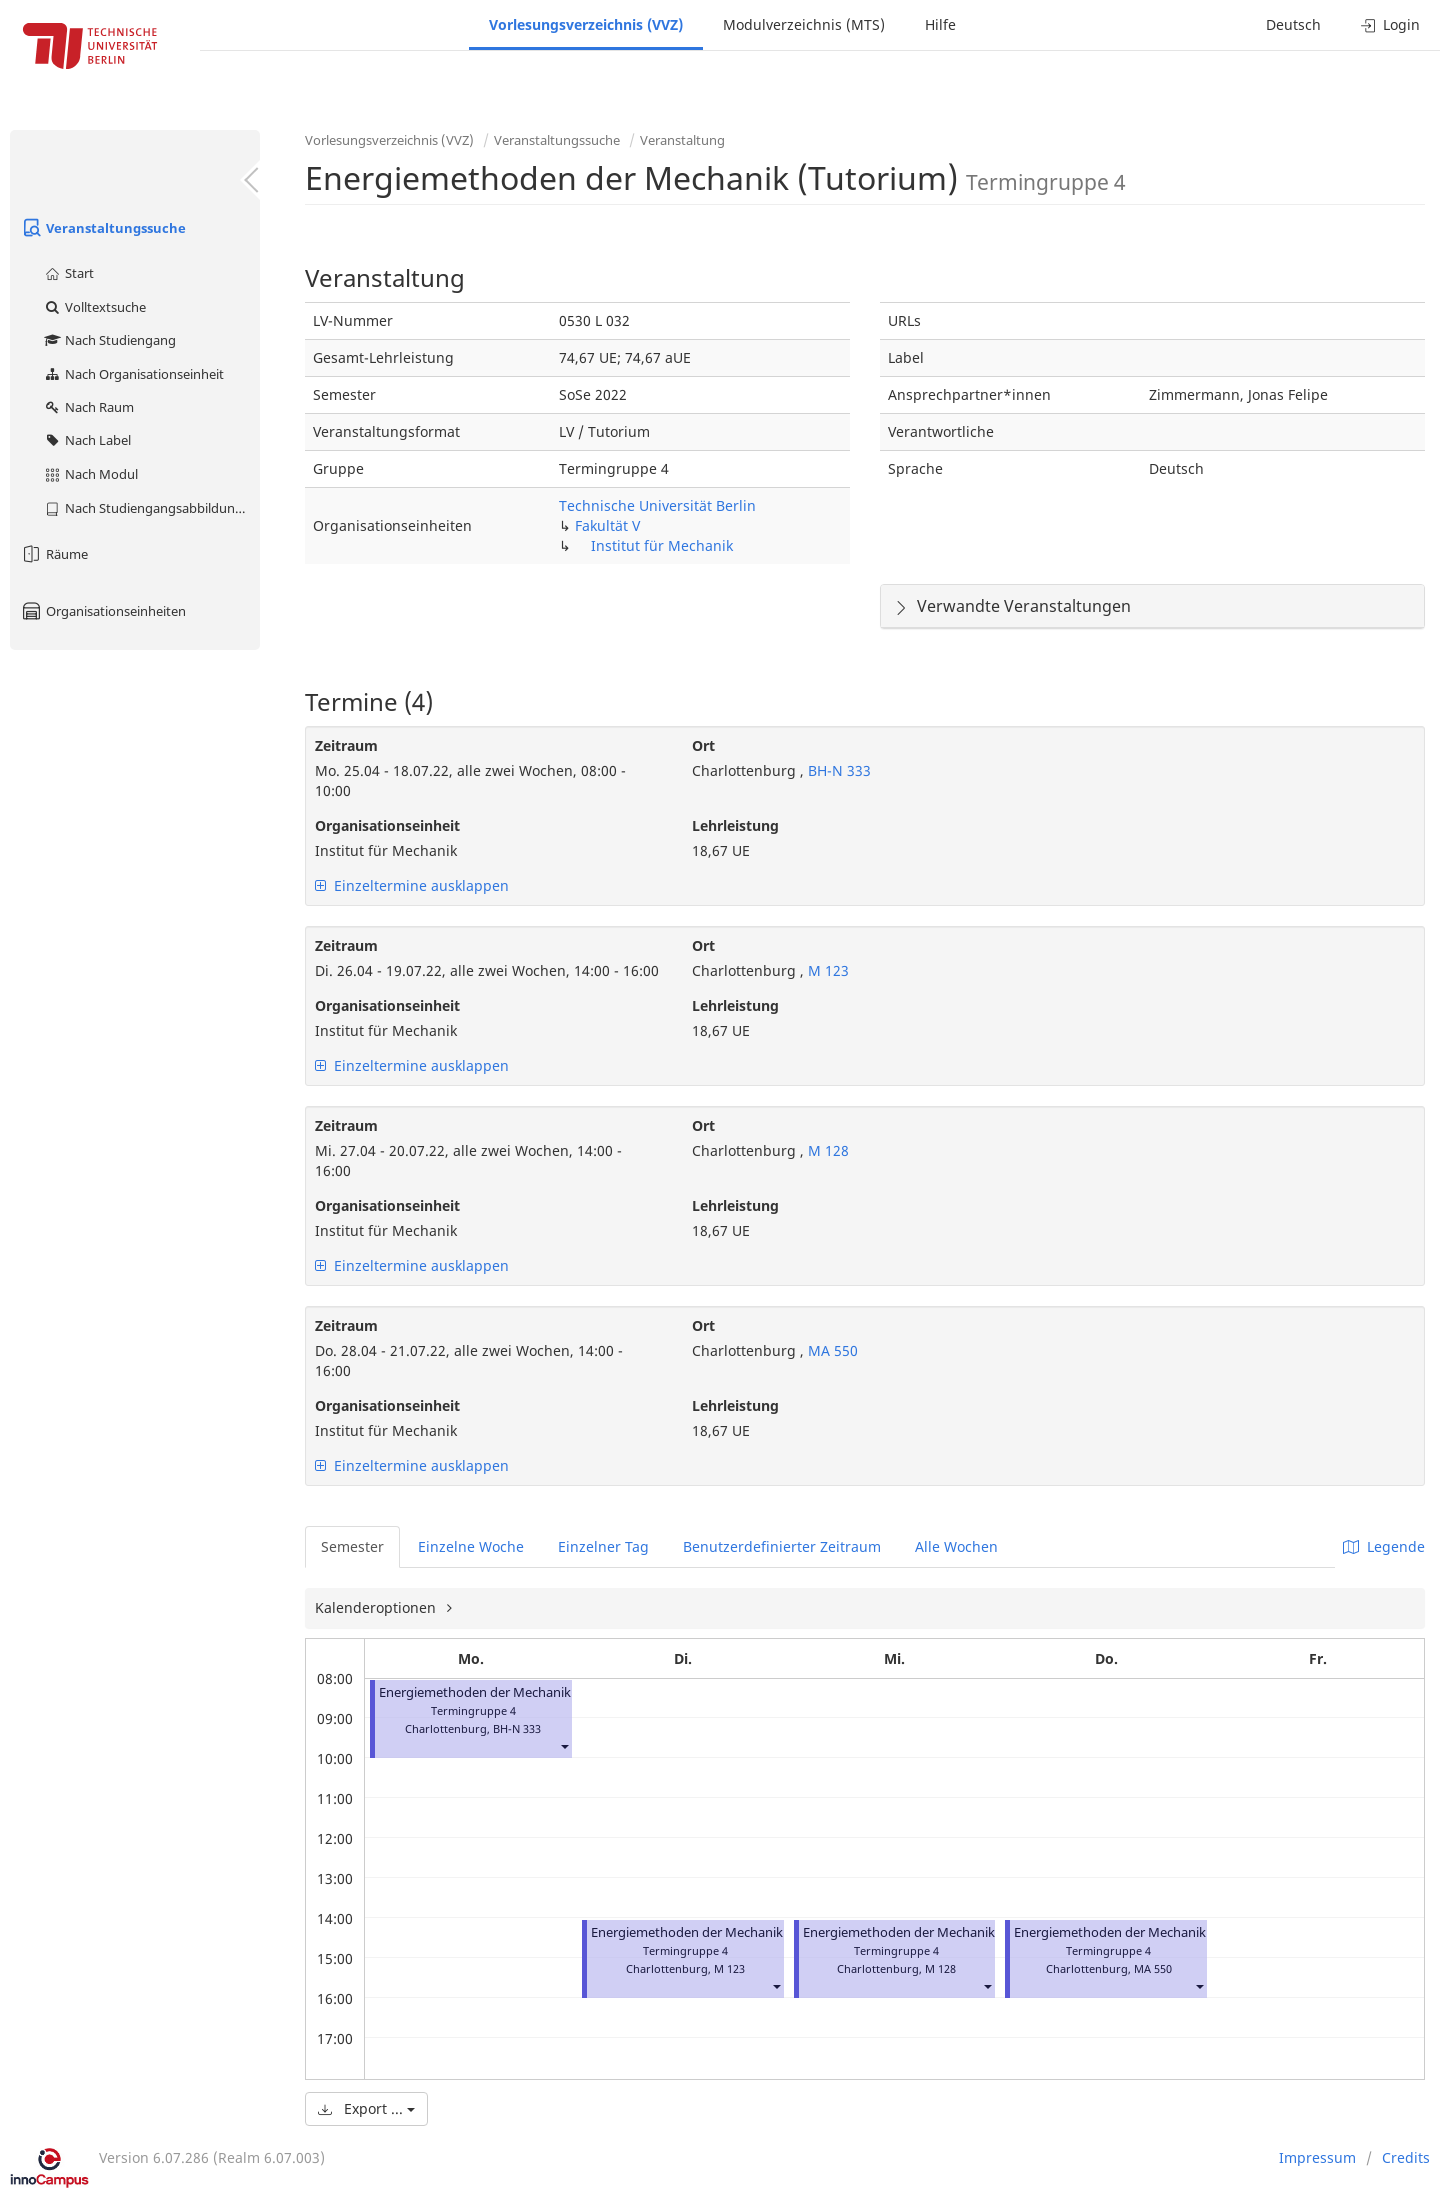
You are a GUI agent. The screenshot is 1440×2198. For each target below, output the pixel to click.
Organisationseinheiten (103, 611)
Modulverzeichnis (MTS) (804, 24)
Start (68, 273)
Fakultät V (607, 525)
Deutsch (1293, 24)
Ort (703, 745)
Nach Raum (88, 407)
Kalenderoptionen (377, 1607)
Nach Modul (90, 474)
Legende (1384, 1546)
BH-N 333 (837, 770)
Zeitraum (346, 745)
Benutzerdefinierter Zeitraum (782, 1546)
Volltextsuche (94, 307)
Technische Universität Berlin (657, 505)
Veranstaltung (682, 140)
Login (1390, 24)
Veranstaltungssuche (103, 228)
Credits (1406, 2157)
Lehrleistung (735, 825)
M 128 (826, 1150)
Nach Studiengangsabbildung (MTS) (151, 508)
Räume (54, 554)
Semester (352, 1546)
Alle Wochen (956, 1546)
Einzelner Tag (603, 1546)
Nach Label (87, 440)
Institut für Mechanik (662, 545)
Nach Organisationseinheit (133, 374)
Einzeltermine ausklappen (412, 885)
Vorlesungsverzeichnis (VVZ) (586, 24)
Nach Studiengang (109, 340)
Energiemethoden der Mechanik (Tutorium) (509, 1692)
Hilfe (940, 24)
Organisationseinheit (387, 825)
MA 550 (831, 1350)
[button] (564, 1746)
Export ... (366, 2108)
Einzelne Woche (471, 1546)
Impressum (1317, 2157)
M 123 (826, 970)
